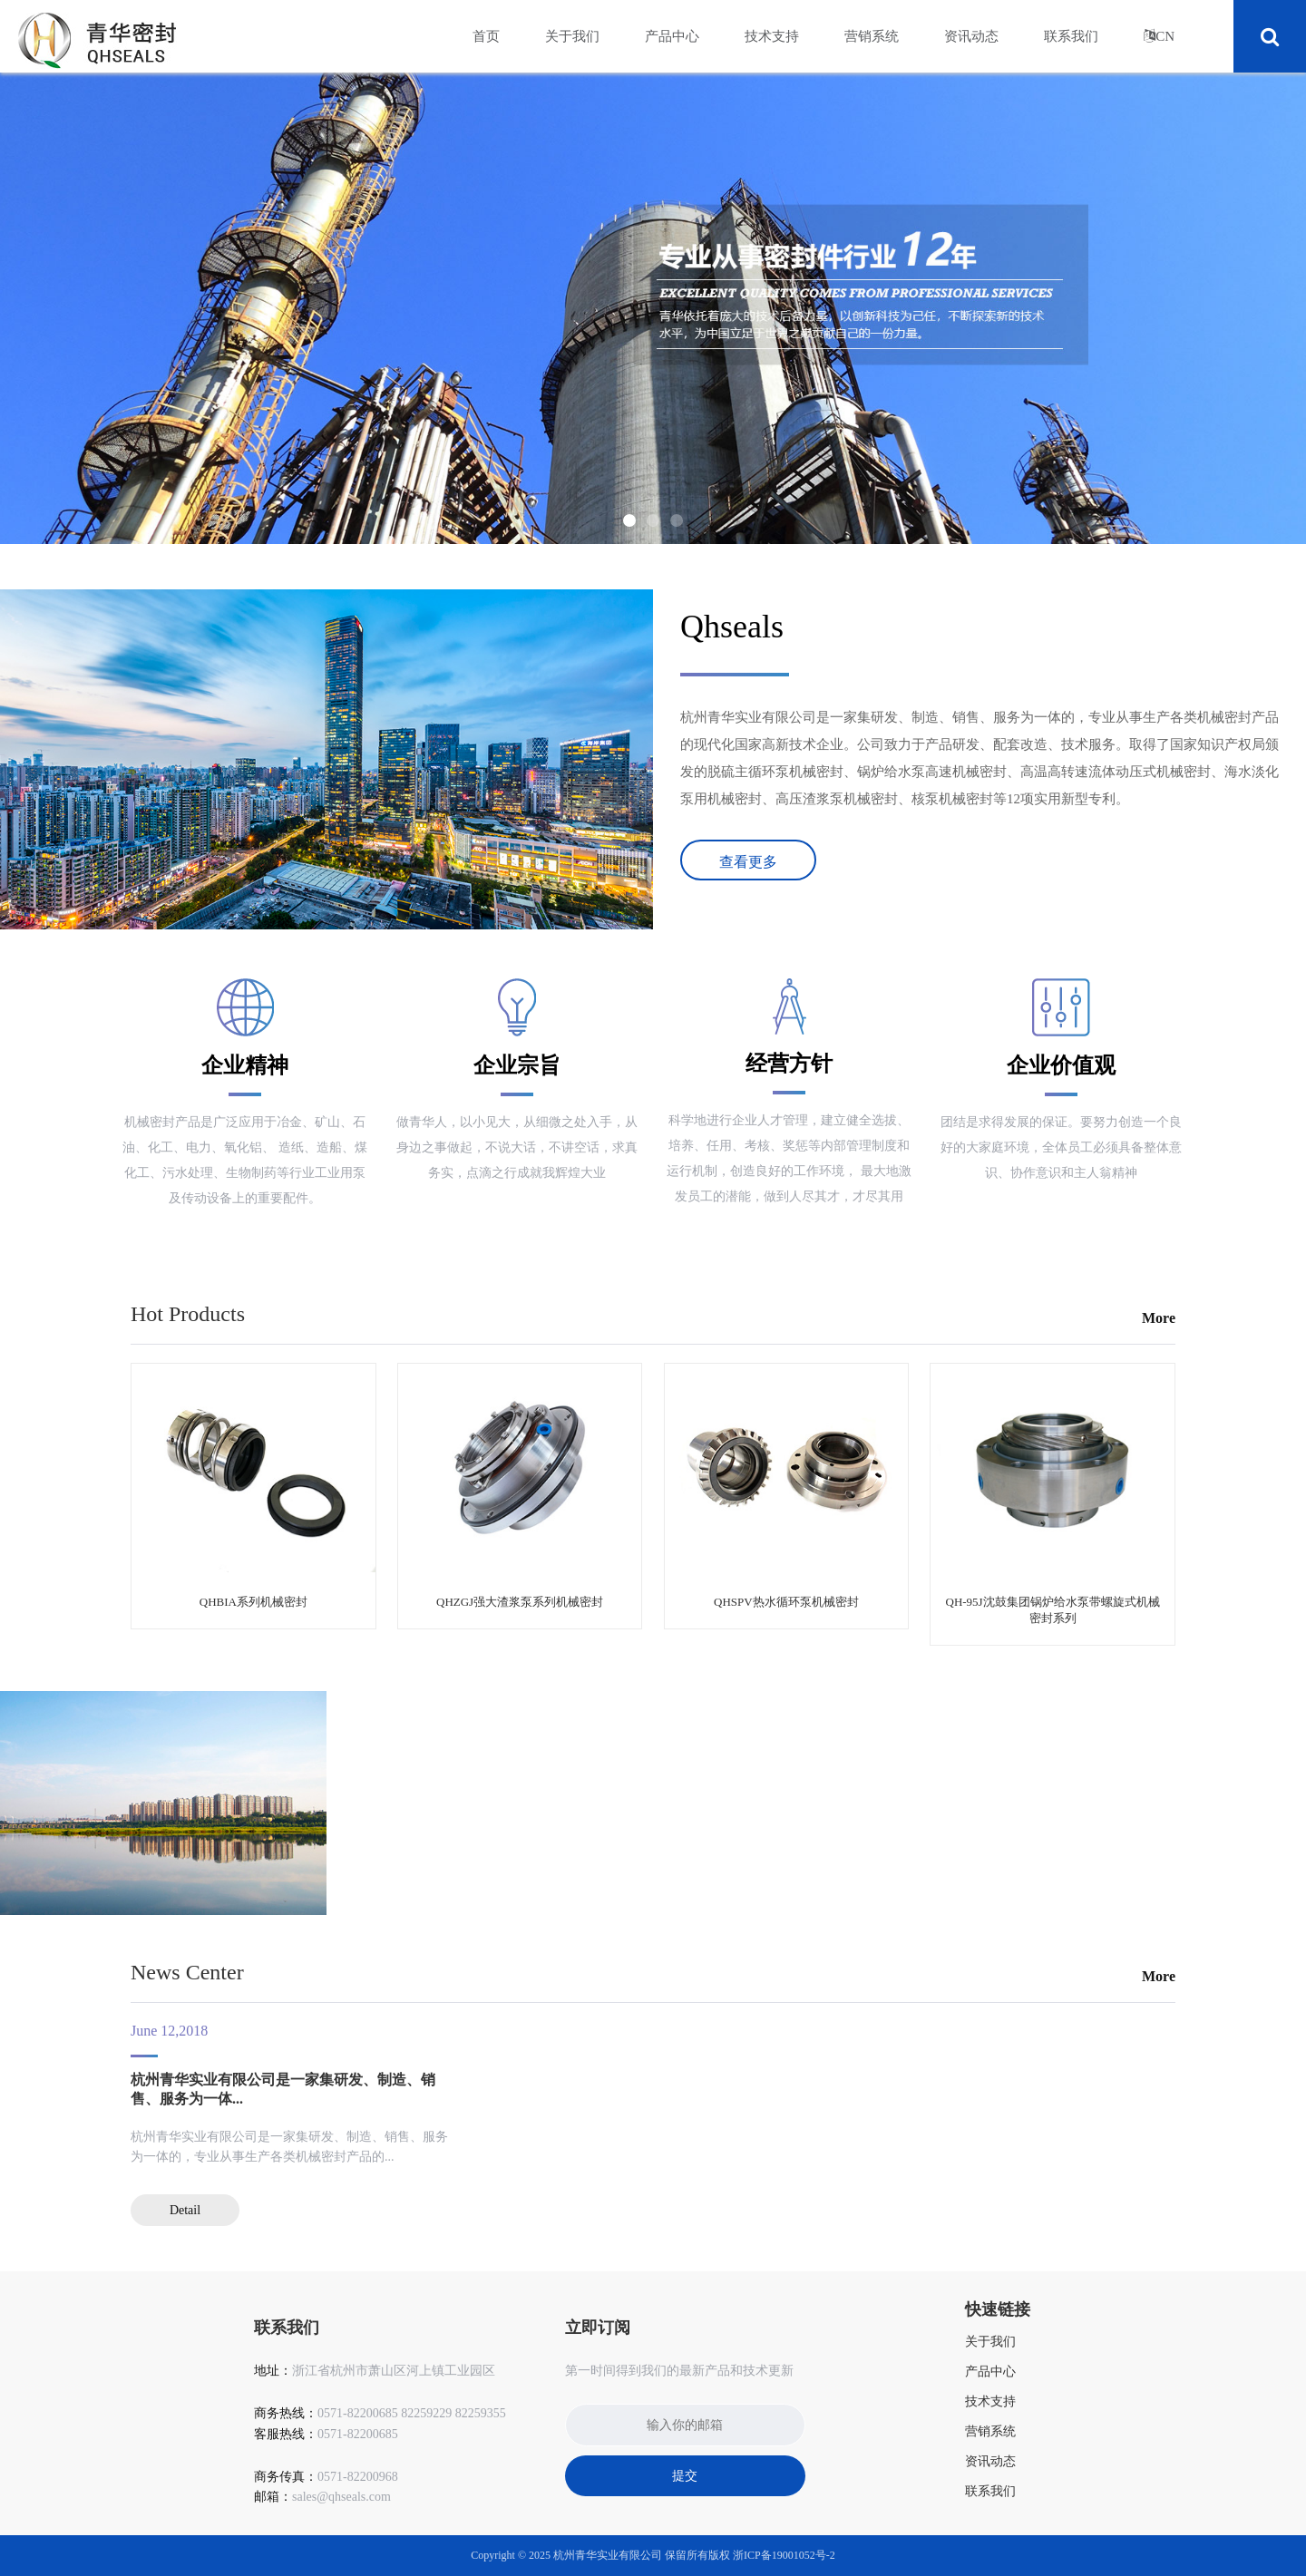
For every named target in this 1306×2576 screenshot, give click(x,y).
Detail (185, 2210)
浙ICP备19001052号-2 (784, 2555)
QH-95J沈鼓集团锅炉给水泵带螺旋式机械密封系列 (1053, 1610)
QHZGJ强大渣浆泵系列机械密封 (519, 1602)
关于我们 (572, 36)
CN (1164, 36)
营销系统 (871, 36)
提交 (684, 2476)
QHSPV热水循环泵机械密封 (786, 1602)
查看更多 (748, 862)
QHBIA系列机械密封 (253, 1602)
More (1158, 1318)
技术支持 (772, 36)
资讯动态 (971, 36)
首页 (486, 36)
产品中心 (672, 36)
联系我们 (1071, 36)
